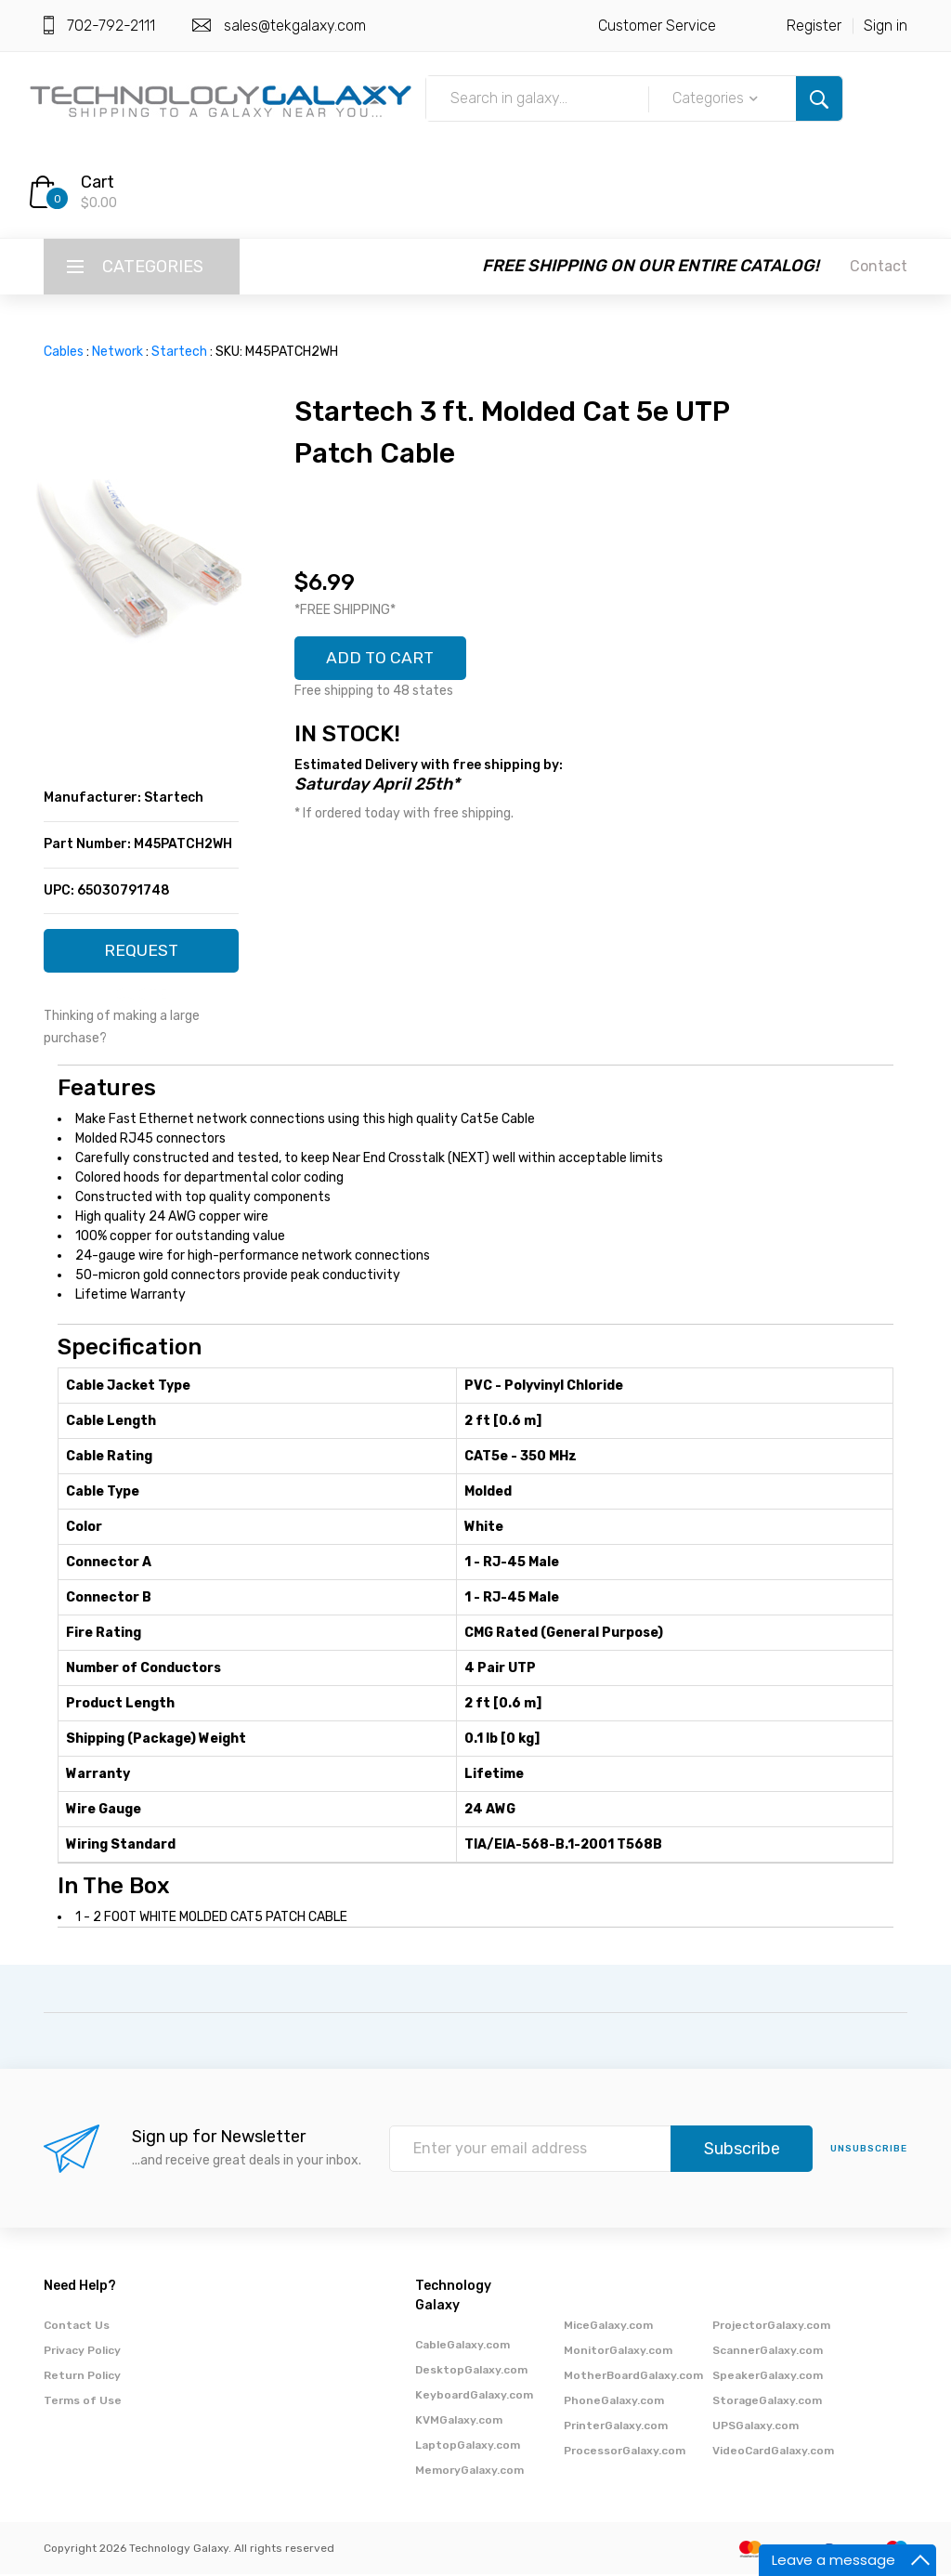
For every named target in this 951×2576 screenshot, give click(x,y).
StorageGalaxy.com (767, 2402)
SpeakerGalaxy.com (767, 2377)
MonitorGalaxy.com (618, 2352)
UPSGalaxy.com (755, 2427)
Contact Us (77, 2327)
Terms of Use (83, 2402)
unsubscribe (868, 2150)
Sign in (885, 25)
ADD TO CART (381, 658)
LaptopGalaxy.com (467, 2446)
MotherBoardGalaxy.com (633, 2377)
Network (117, 352)
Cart (97, 182)
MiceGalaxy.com (608, 2327)
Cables (64, 352)
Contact (878, 266)
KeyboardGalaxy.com (474, 2396)
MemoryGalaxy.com (469, 2471)
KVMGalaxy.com (458, 2421)
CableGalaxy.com (462, 2346)
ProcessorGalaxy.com (624, 2452)
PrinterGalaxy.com (616, 2427)
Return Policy (82, 2377)
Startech (179, 352)
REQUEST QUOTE (141, 957)
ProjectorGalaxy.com (771, 2327)
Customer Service (657, 25)
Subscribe (742, 2150)
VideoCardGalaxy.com (773, 2452)
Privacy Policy (82, 2352)
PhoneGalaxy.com (614, 2402)
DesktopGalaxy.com (471, 2371)
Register (814, 25)
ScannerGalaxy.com (767, 2352)
